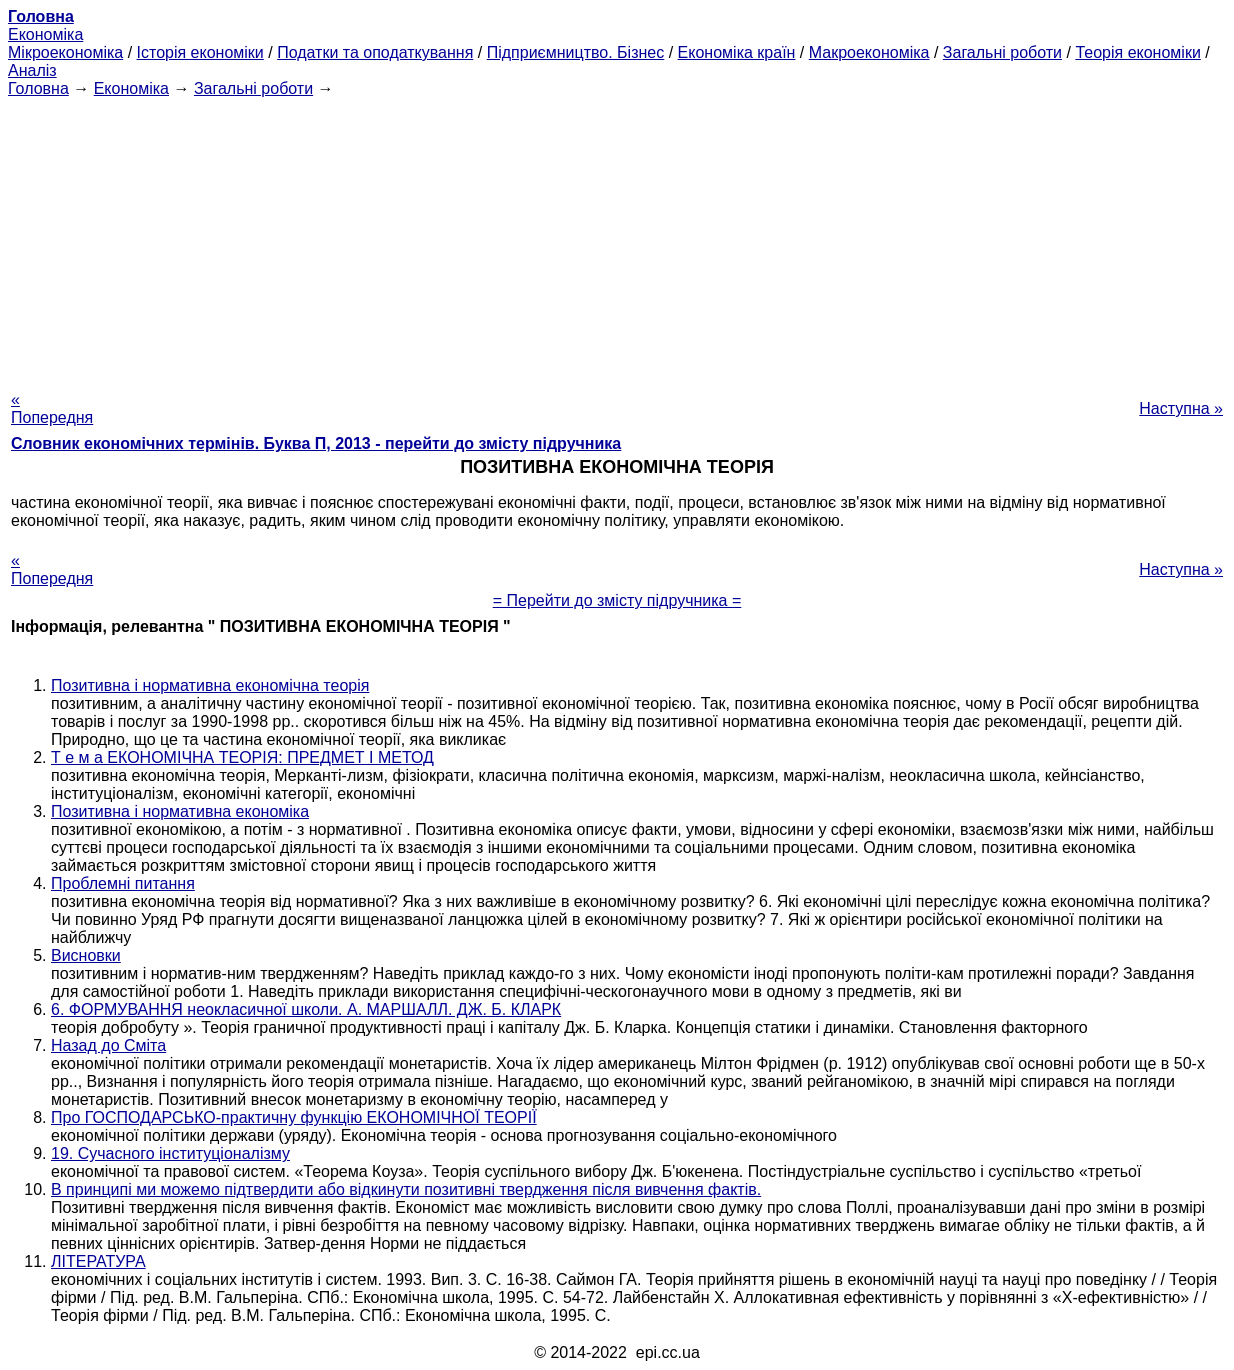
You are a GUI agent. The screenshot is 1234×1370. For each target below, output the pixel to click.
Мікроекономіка (65, 52)
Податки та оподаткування (375, 52)
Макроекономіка (869, 52)
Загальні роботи (1002, 52)
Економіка (45, 34)
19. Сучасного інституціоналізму (170, 1153)
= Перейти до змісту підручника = (617, 600)
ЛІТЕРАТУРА (98, 1261)
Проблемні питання (123, 883)
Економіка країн (737, 52)
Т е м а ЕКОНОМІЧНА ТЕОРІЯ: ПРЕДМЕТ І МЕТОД (242, 757)
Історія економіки (200, 52)
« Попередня (52, 408)
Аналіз (32, 70)
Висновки (86, 955)
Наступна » (1181, 408)
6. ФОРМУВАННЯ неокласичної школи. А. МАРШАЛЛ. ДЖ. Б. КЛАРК (306, 1009)
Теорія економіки (1137, 52)
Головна (38, 88)
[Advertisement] (617, 238)
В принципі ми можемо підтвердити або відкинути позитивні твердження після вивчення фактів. (406, 1189)
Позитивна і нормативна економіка (180, 811)
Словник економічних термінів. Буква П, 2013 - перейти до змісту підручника (316, 443)
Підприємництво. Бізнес (576, 52)
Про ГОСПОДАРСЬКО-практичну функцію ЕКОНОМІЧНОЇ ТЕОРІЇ (294, 1117)
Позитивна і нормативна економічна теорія (210, 685)
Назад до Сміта (108, 1045)
